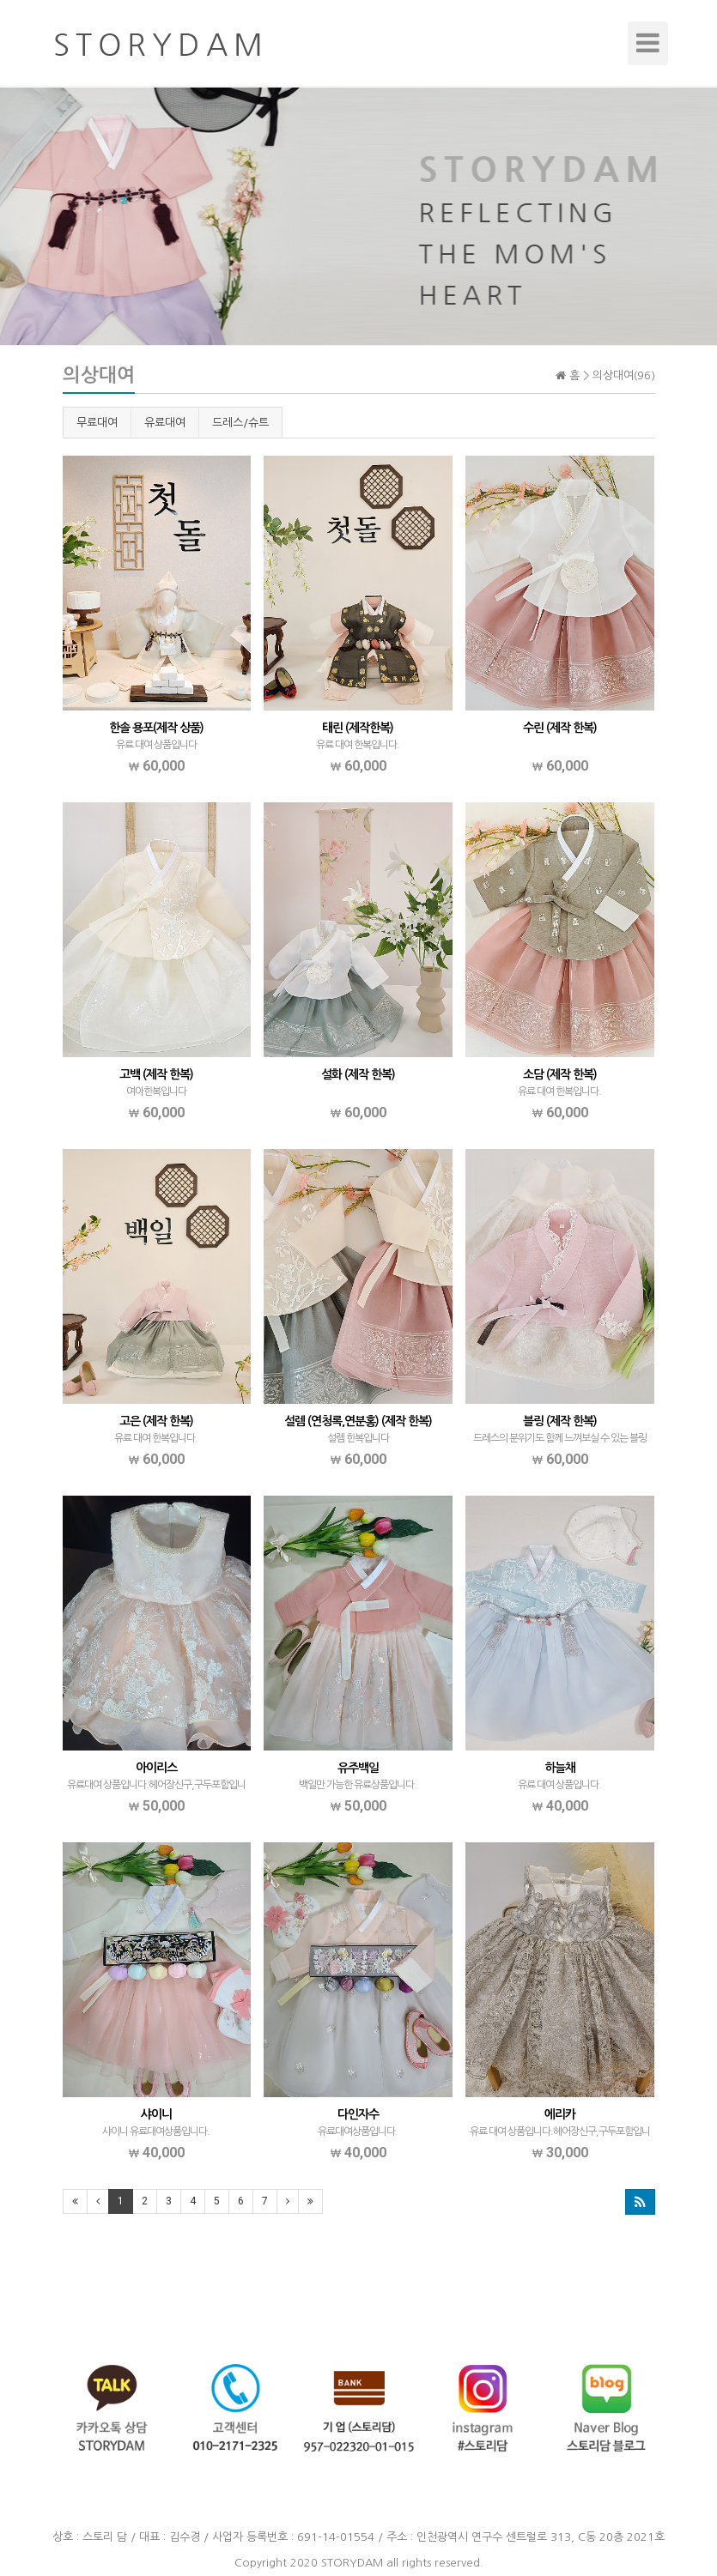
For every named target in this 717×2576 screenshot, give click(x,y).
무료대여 (97, 422)
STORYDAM (352, 2562)
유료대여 (164, 422)
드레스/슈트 (240, 422)
